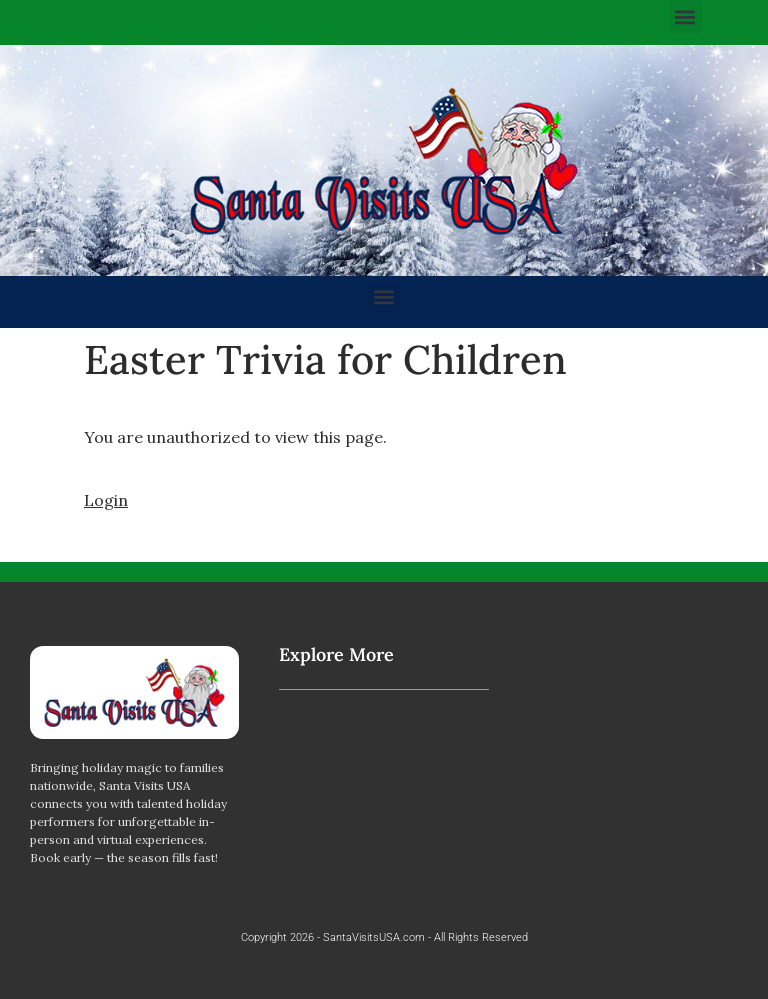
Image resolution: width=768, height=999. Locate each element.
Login (106, 500)
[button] (685, 16)
